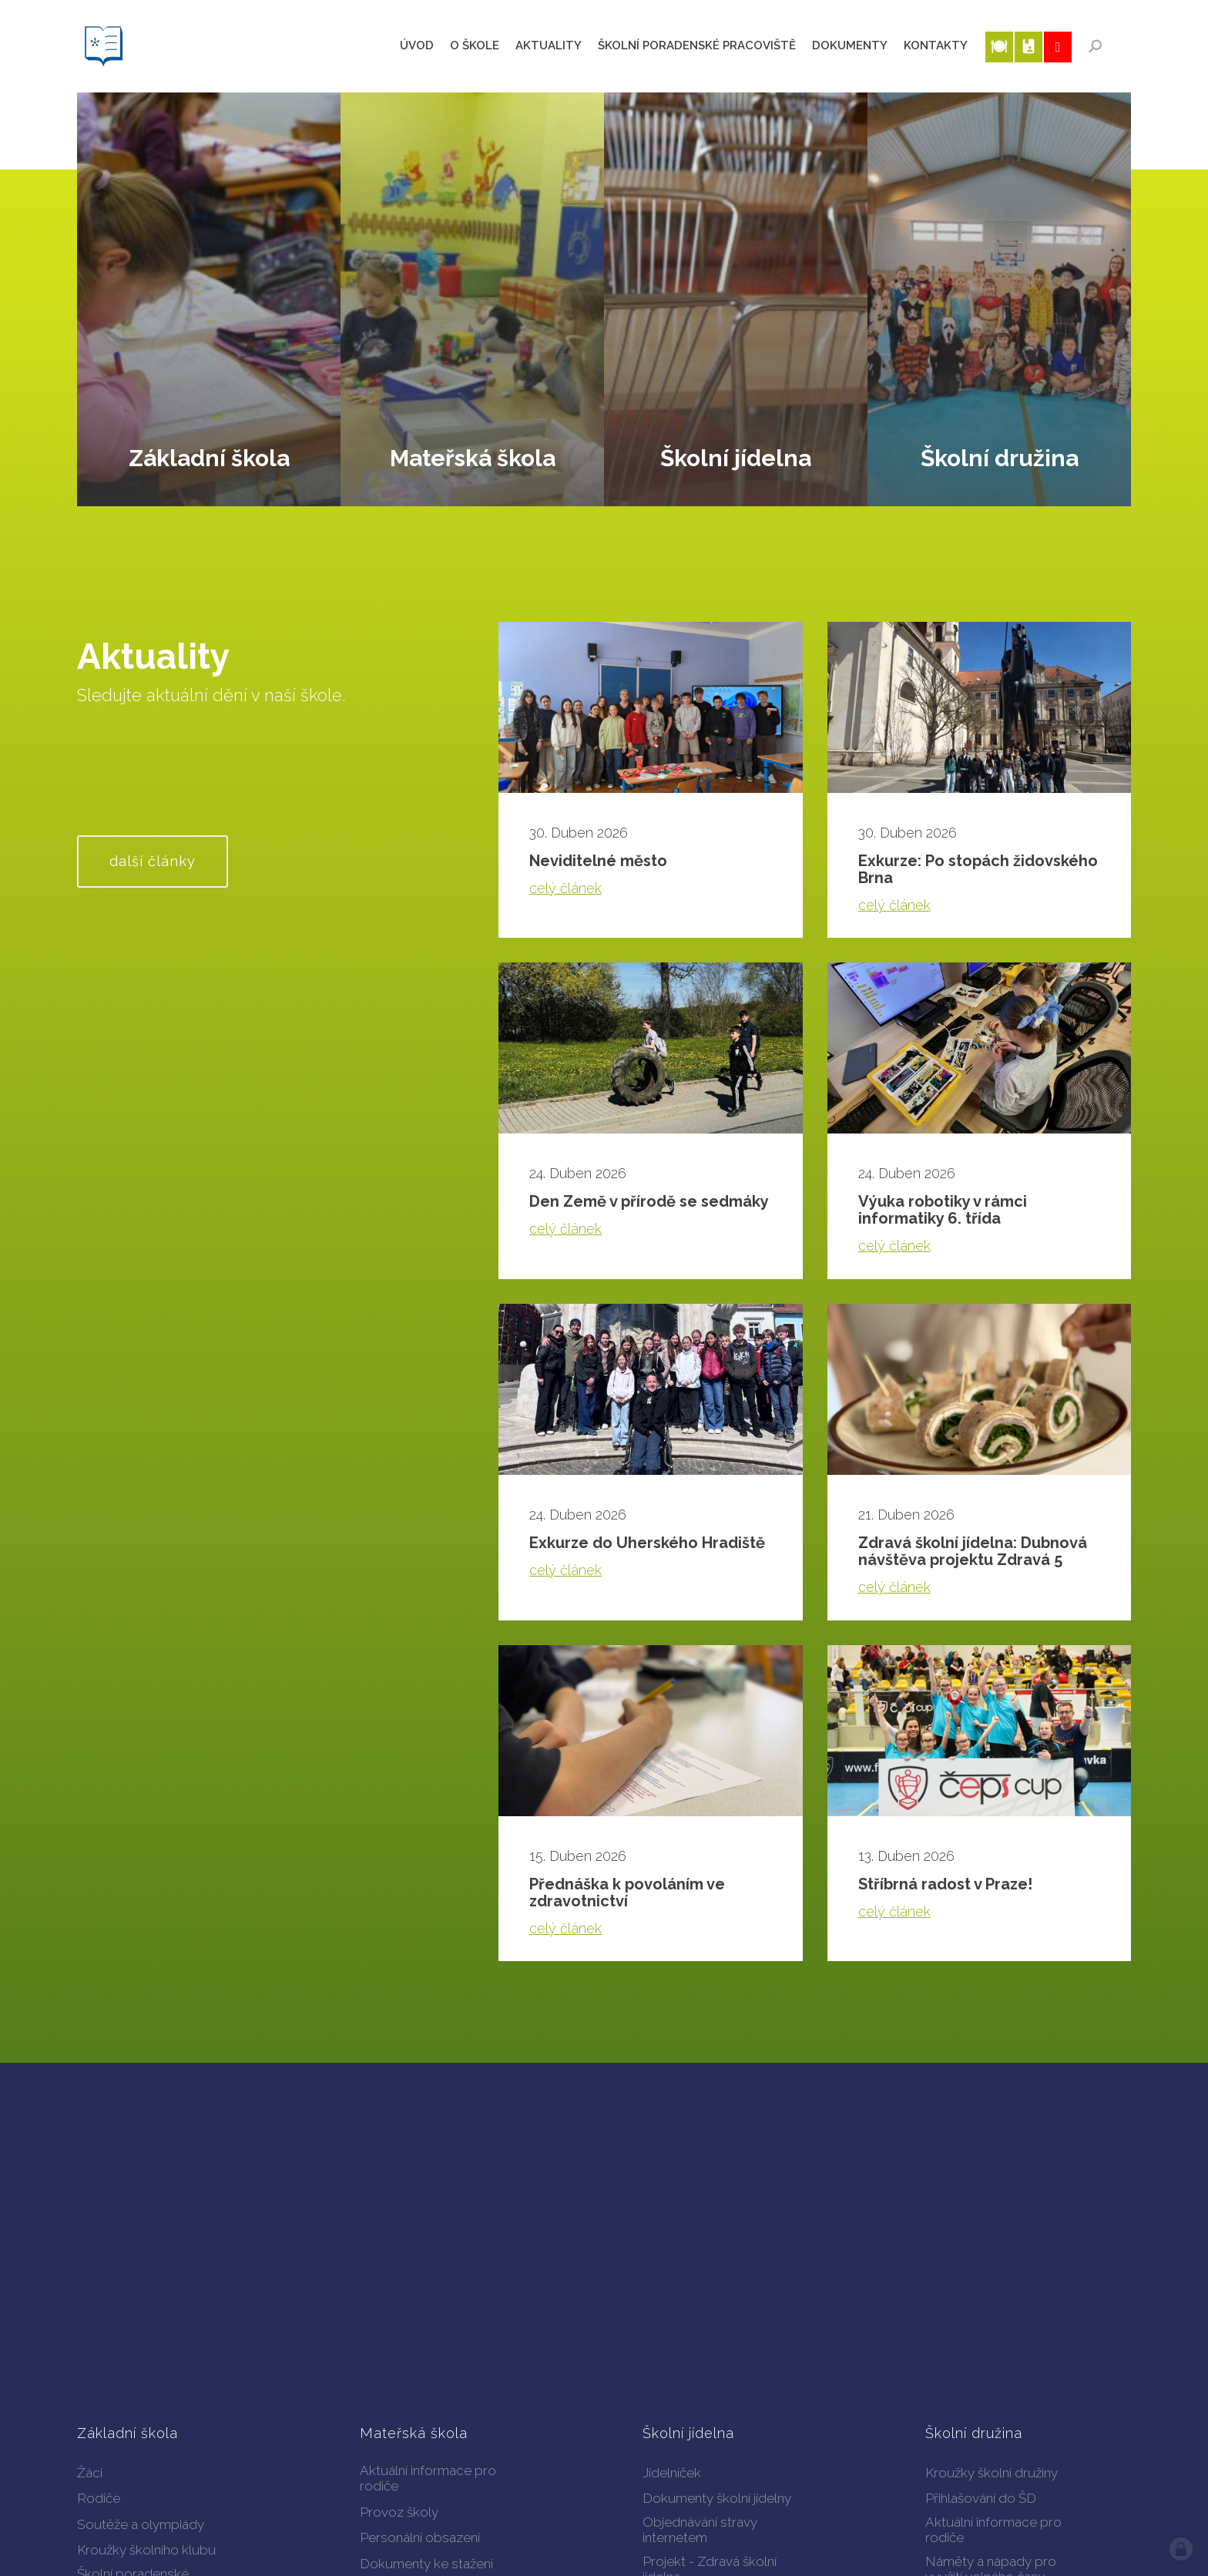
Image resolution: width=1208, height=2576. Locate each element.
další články (152, 861)
